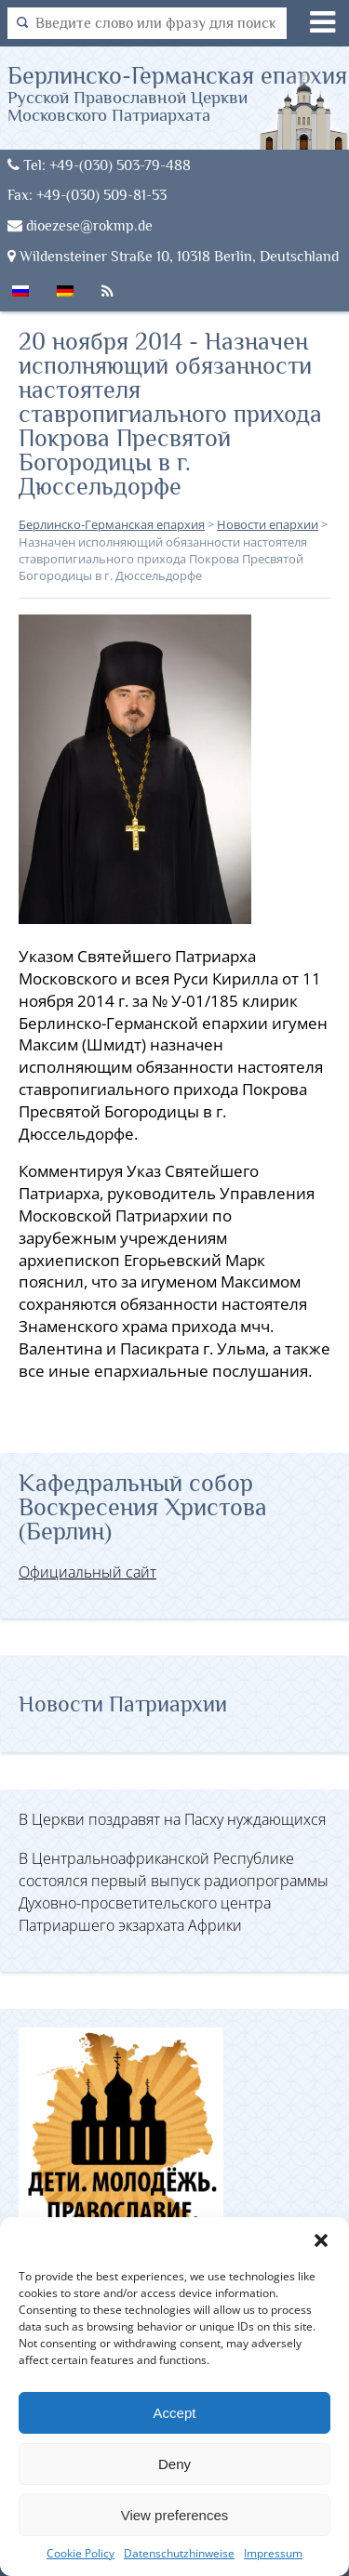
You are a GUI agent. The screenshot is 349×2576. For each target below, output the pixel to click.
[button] (321, 2240)
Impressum (273, 2553)
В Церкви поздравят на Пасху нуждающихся (172, 1819)
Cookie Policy (80, 2553)
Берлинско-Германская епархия (178, 93)
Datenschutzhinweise (179, 2553)
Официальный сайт (87, 1572)
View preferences (175, 2515)
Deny (174, 2464)
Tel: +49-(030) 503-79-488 (99, 165)
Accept (175, 2413)
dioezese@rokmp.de (80, 225)
